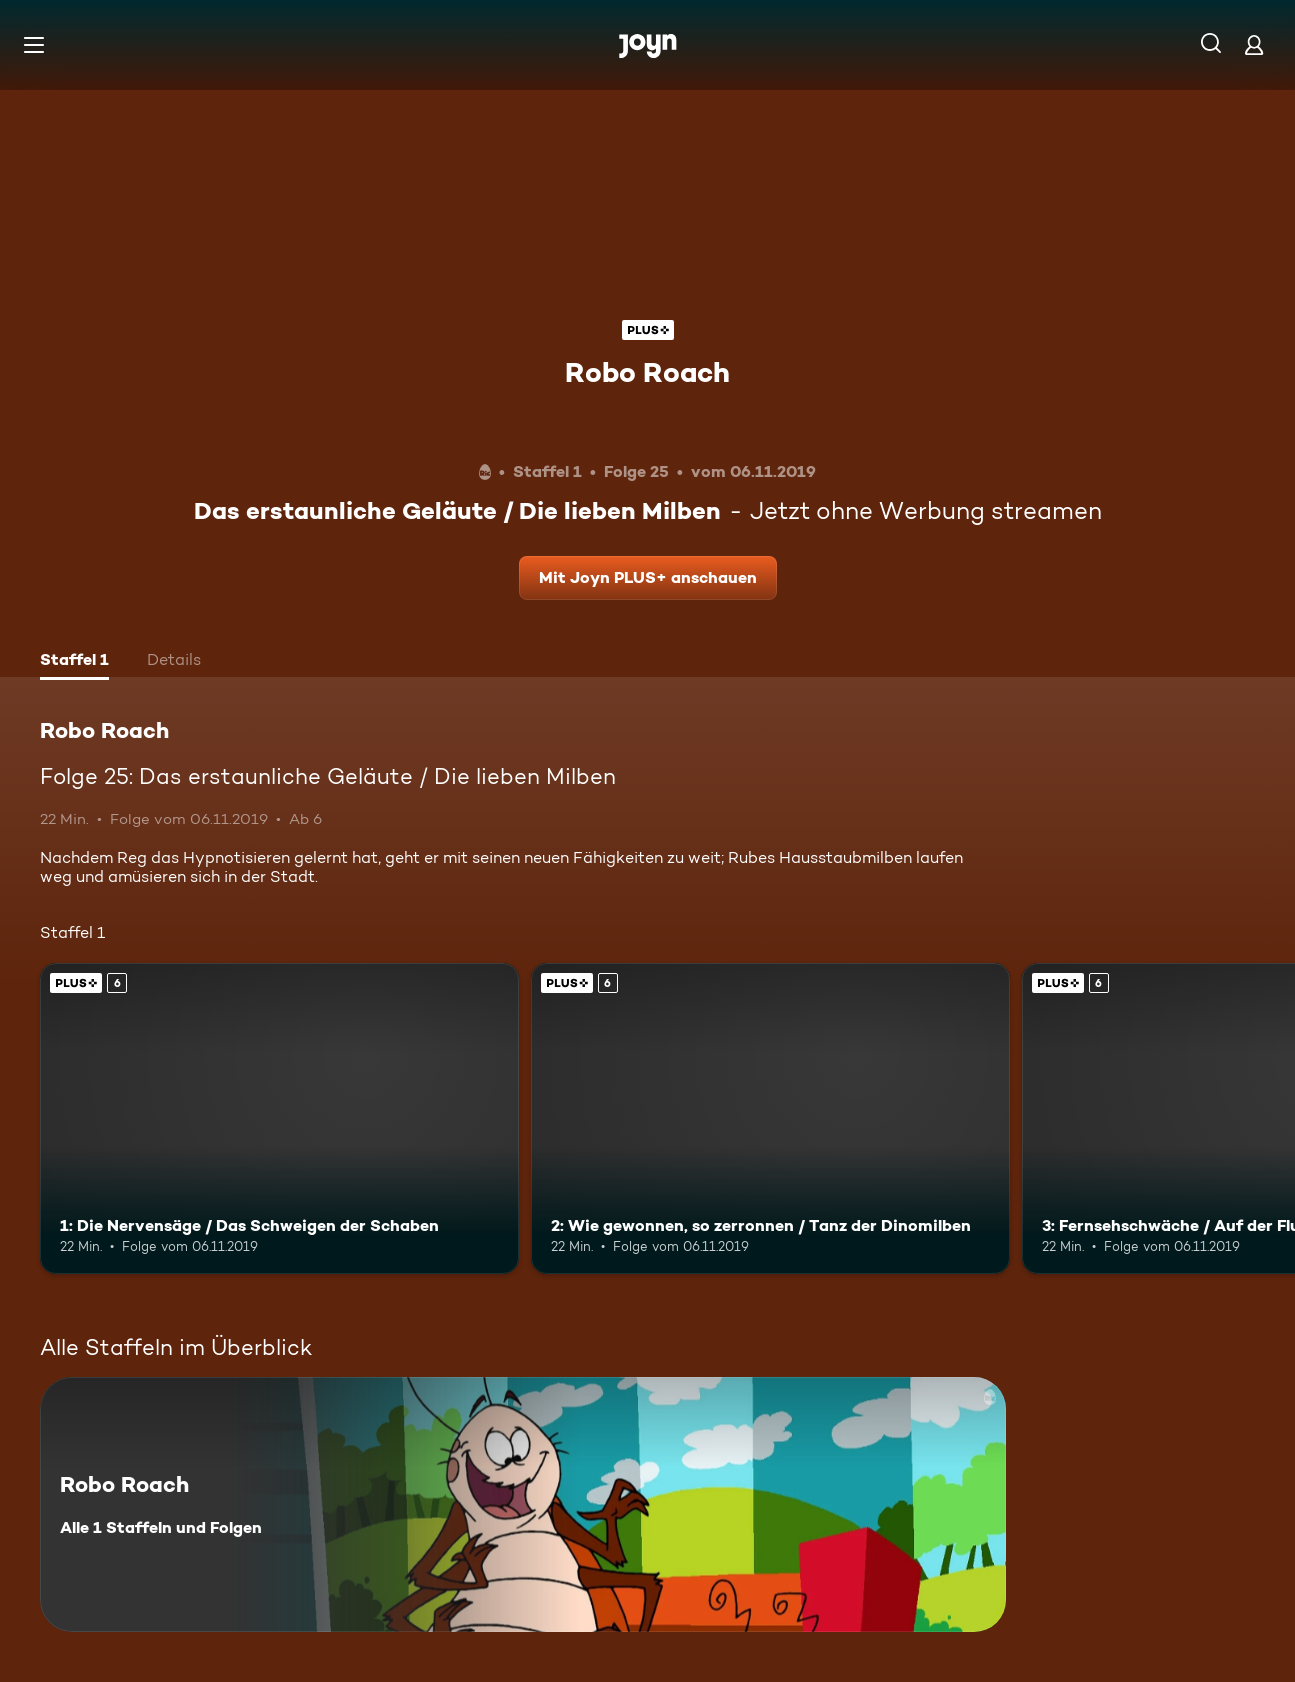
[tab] (74, 662)
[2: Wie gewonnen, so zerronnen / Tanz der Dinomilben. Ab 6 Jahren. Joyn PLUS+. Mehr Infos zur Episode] (770, 1118)
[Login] (1254, 44)
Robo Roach (647, 372)
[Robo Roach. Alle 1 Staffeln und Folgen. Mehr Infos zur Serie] (523, 1504)
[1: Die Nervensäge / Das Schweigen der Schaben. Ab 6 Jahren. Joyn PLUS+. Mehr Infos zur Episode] (279, 1118)
